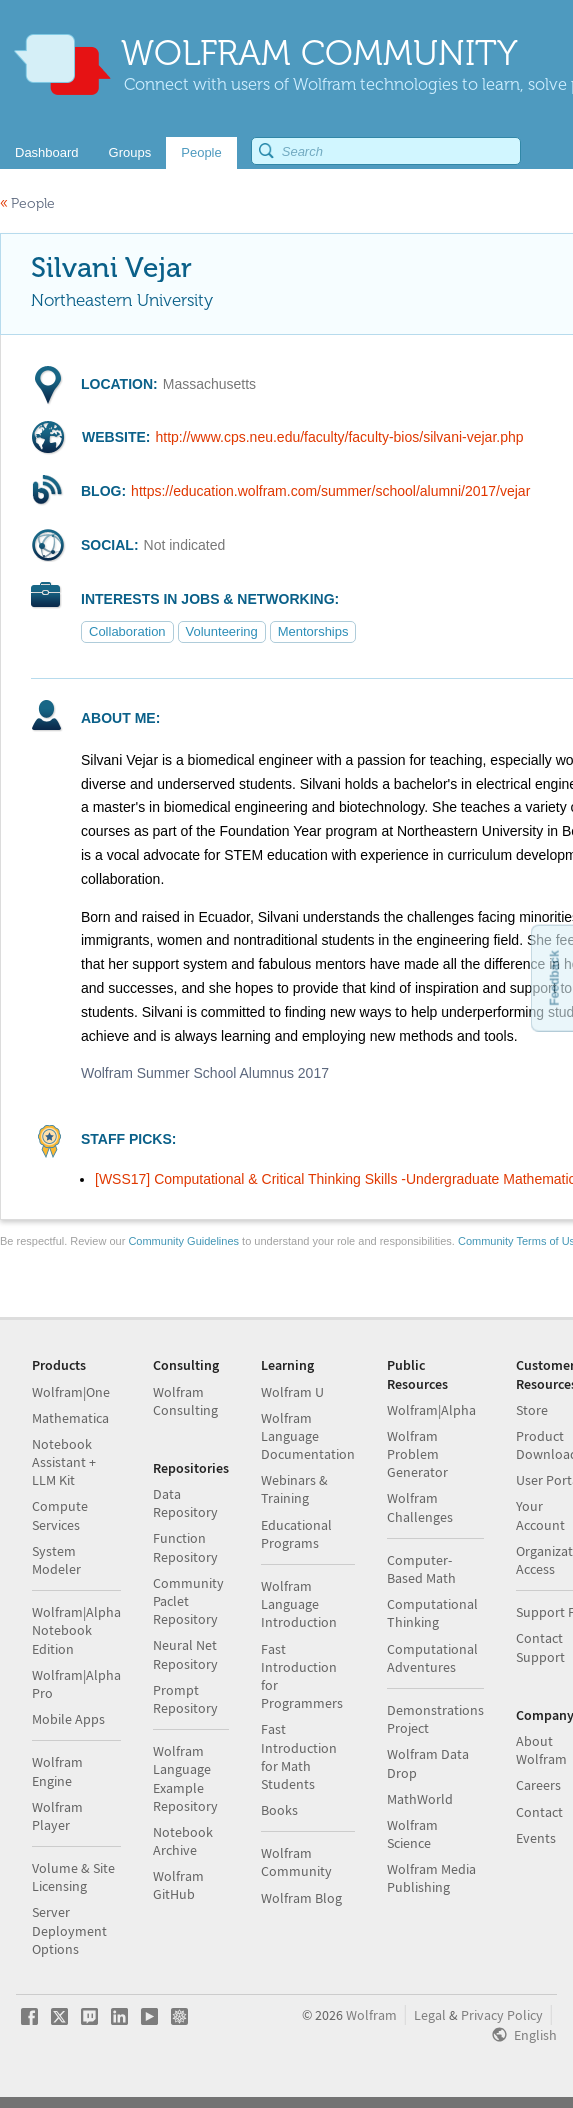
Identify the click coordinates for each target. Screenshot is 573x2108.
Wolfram (371, 2015)
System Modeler (56, 1560)
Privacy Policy (502, 2015)
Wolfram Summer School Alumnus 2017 (205, 1073)
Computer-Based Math (421, 1569)
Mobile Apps (68, 1719)
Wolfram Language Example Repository (185, 1778)
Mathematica (70, 1418)
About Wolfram (541, 1750)
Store (532, 1410)
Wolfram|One (71, 1392)
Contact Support (540, 1647)
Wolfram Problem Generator (417, 1454)
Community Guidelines (183, 1241)
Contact (539, 1812)
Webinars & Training (294, 1489)
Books (279, 1810)
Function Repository (185, 1547)
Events (536, 1838)
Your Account (540, 1515)
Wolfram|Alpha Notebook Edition (76, 1630)
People (27, 203)
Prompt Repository (185, 1699)
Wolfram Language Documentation (308, 1436)
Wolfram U (292, 1392)
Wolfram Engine (57, 1771)
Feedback (554, 977)
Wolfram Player (57, 1816)
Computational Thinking (432, 1613)
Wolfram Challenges (420, 1507)
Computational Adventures (432, 1658)
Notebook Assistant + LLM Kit (64, 1462)
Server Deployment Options (69, 1930)
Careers (538, 1785)
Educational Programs (296, 1534)
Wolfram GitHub (178, 1885)
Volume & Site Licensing (73, 1877)
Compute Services (60, 1515)
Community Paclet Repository (188, 1601)
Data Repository (185, 1503)
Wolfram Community (296, 1862)
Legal (430, 2015)
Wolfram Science (412, 1834)
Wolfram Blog (301, 1898)
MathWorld (420, 1799)
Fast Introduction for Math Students (299, 1756)
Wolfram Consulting (185, 1401)
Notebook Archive (183, 1841)
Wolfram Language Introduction (299, 1604)
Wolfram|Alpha (431, 1410)
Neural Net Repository (185, 1654)
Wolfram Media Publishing (431, 1878)
